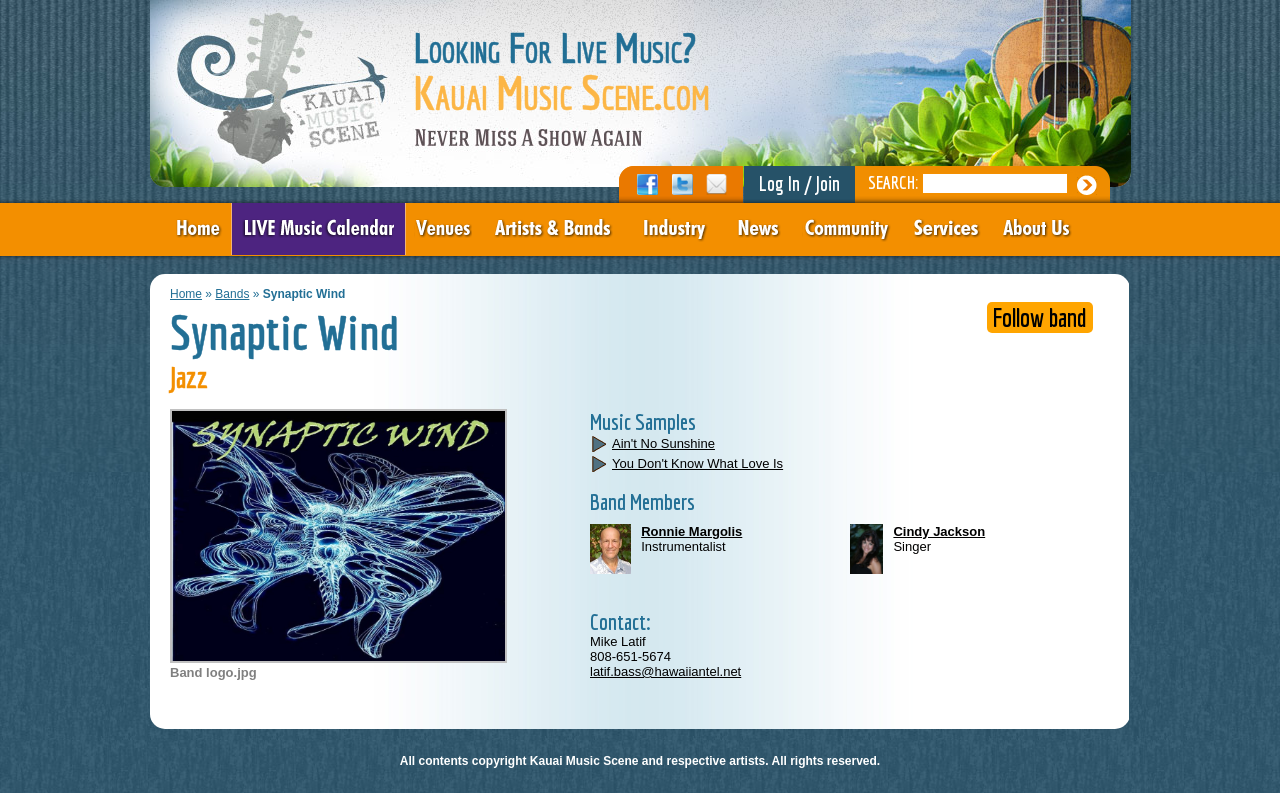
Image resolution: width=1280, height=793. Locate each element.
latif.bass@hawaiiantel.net (665, 671)
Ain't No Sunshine (663, 443)
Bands (232, 294)
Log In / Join (799, 183)
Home (186, 294)
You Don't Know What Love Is (697, 463)
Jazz (189, 377)
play (599, 443)
